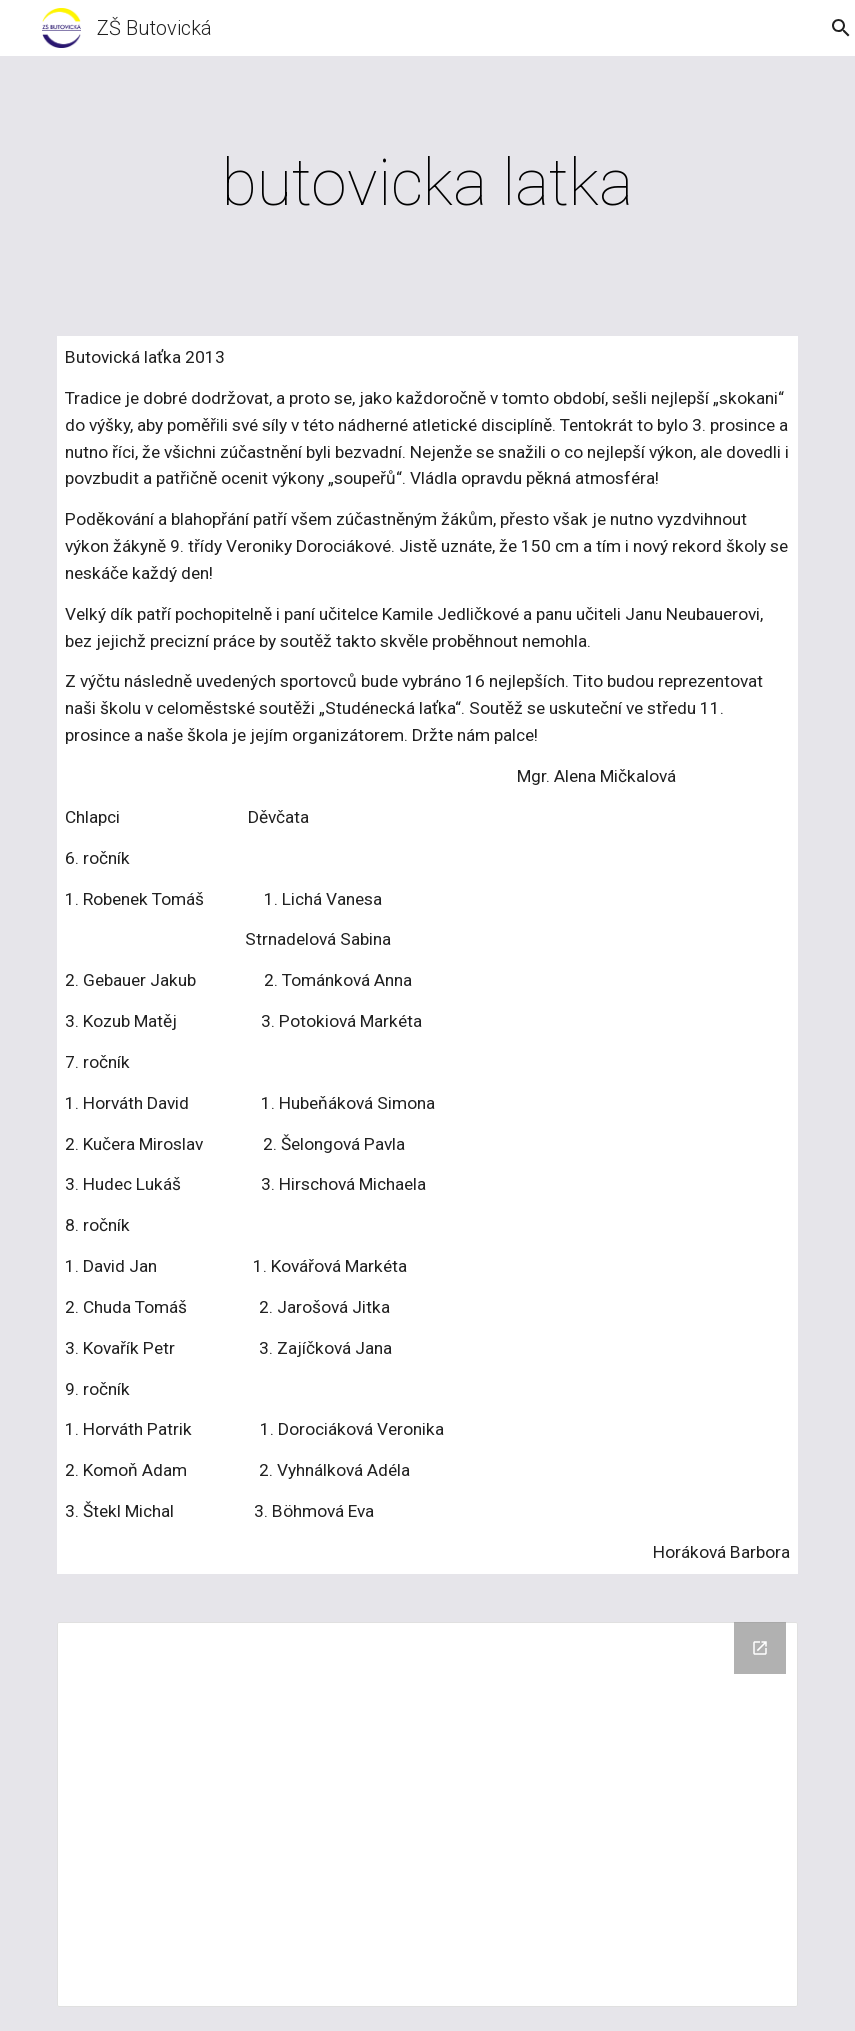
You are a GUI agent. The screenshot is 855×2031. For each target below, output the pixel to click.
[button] (831, 28)
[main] (427, 184)
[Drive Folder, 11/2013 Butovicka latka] (427, 1814)
